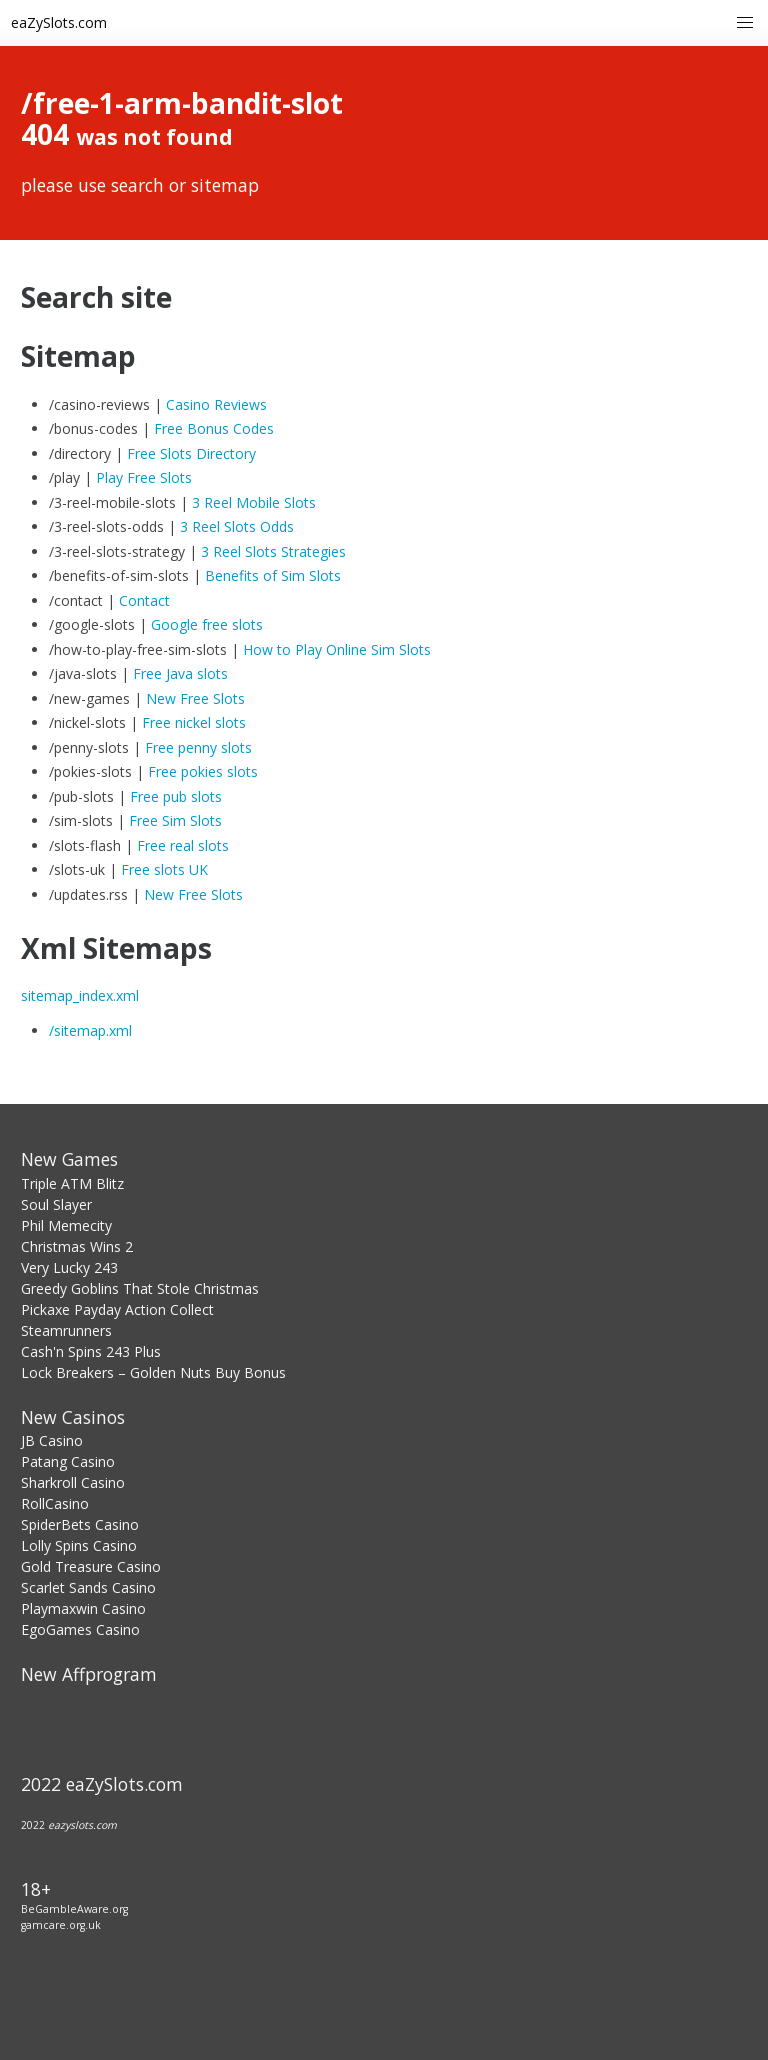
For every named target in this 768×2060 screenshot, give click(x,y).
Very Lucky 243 (69, 1267)
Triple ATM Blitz (72, 1183)
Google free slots (207, 624)
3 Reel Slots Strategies (273, 551)
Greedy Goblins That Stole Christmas (140, 1288)
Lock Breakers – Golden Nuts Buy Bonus (153, 1372)
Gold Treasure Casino (91, 1566)
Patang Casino (68, 1461)
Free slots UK (164, 869)
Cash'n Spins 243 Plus (91, 1351)
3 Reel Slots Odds (237, 526)
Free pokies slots (203, 771)
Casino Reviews (216, 404)
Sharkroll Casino (73, 1482)
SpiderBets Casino (80, 1524)
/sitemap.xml (90, 1030)
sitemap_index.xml (80, 995)
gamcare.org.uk (61, 1925)
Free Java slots (180, 673)
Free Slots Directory (191, 453)
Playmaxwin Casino (83, 1608)
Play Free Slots (144, 477)
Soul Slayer (56, 1204)
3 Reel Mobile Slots (254, 502)
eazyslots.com (82, 1825)
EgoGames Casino (80, 1629)
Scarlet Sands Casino (88, 1587)
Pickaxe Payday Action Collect (117, 1309)
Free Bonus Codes (214, 428)
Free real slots (183, 845)
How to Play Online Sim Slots (337, 649)
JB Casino (52, 1440)
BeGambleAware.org (74, 1909)
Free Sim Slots (175, 820)
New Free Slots (195, 698)
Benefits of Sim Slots (273, 575)
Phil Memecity (66, 1225)
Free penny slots (198, 747)
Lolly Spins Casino (79, 1545)
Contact (144, 600)
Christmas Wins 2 (77, 1246)
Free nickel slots (194, 722)
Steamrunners (66, 1330)
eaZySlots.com (59, 22)
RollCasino (55, 1503)
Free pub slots (176, 796)
